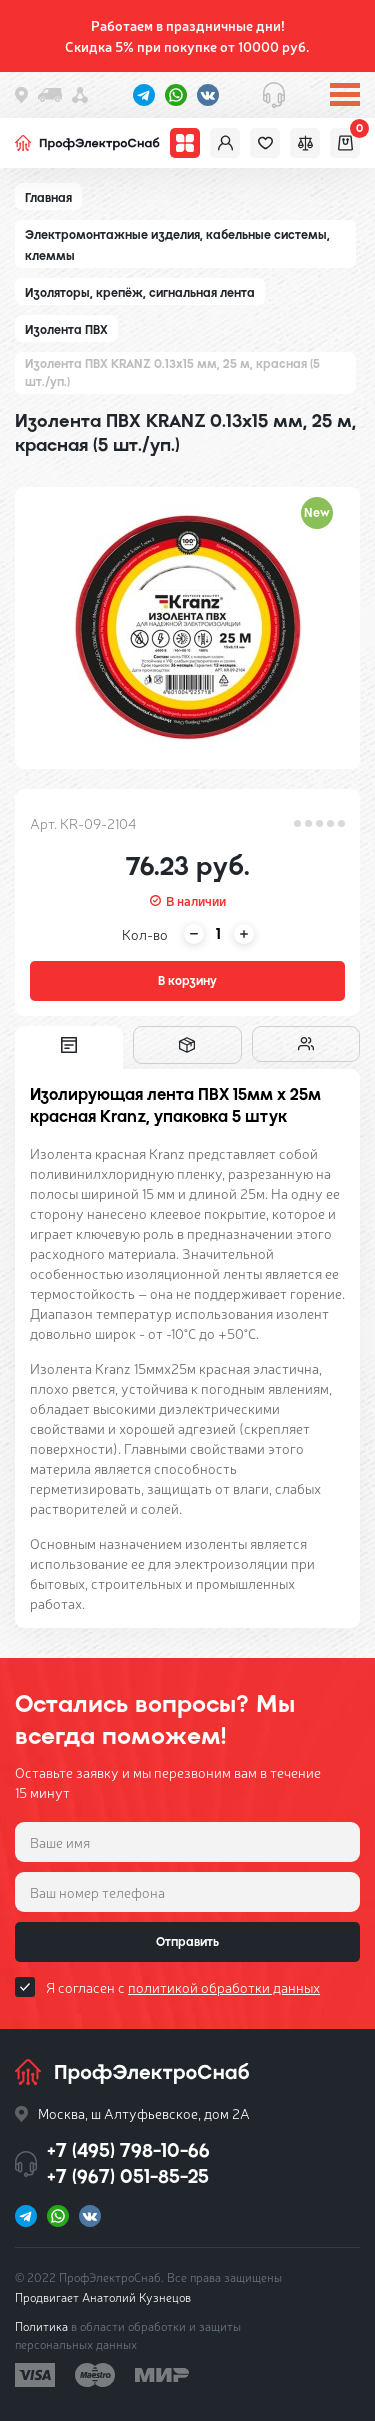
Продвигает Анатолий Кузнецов (103, 2297)
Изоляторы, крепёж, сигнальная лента (140, 293)
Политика (41, 2326)
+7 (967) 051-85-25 (128, 2176)
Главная (48, 198)
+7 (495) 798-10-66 (128, 2150)
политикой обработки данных (224, 1987)
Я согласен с (183, 1987)
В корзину (187, 981)
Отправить (187, 1942)
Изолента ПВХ (66, 330)
